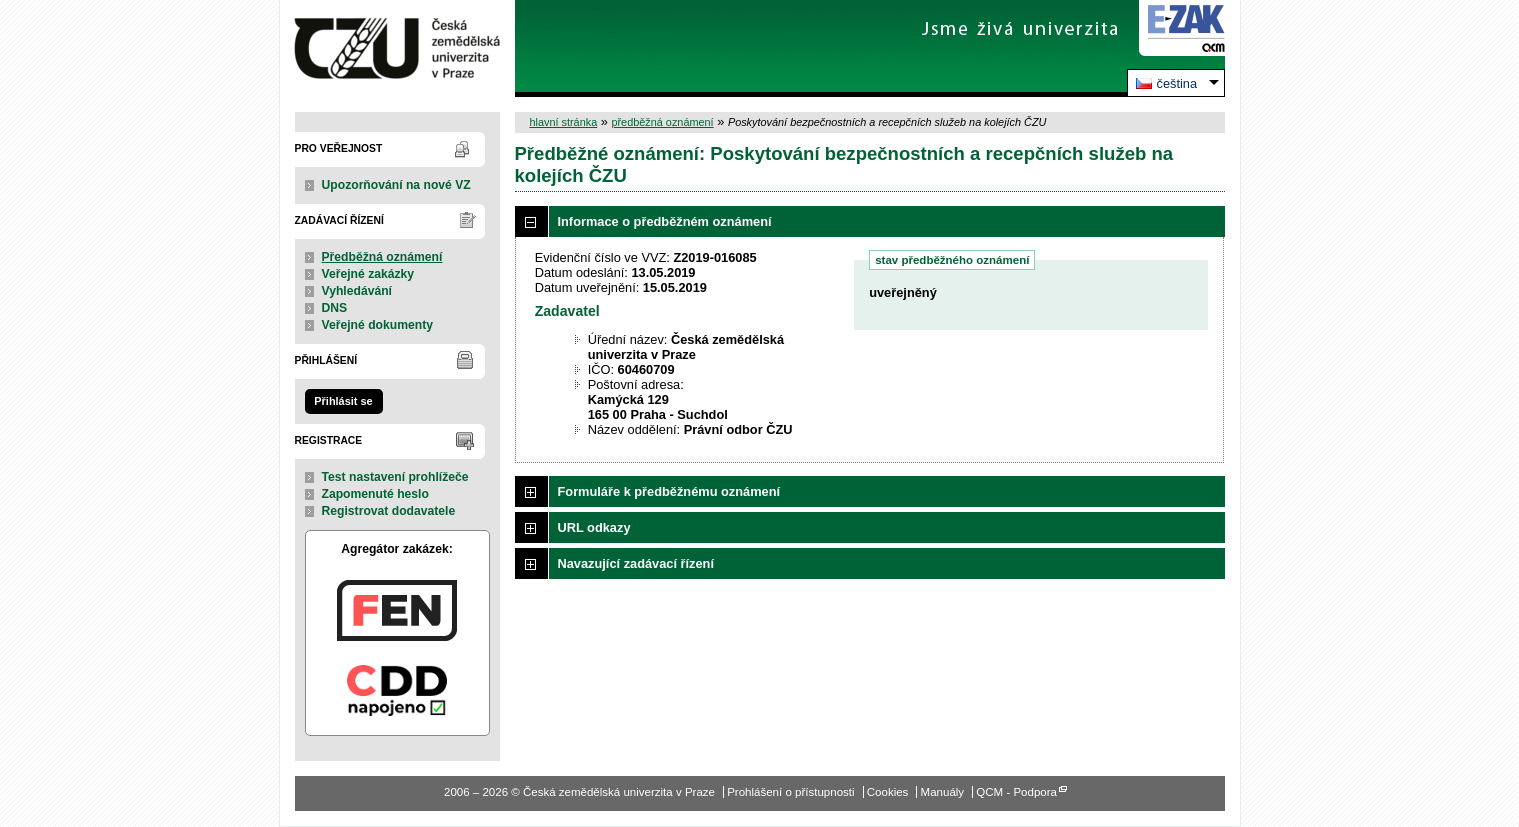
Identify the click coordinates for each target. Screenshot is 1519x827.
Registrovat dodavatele (389, 511)
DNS (335, 308)
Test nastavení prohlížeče (395, 477)
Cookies (888, 792)
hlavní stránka (564, 122)
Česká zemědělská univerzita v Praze (397, 48)
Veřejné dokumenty (377, 325)
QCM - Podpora (1016, 792)
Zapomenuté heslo (375, 494)
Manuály (943, 792)
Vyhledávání (357, 291)
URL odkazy (594, 527)
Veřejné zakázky (368, 274)
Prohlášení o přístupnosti (790, 792)
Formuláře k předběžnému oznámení (669, 491)
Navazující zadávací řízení (636, 563)
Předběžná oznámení (382, 257)
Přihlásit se (343, 401)
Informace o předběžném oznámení (665, 221)
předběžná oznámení (662, 122)
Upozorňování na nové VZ (396, 185)
